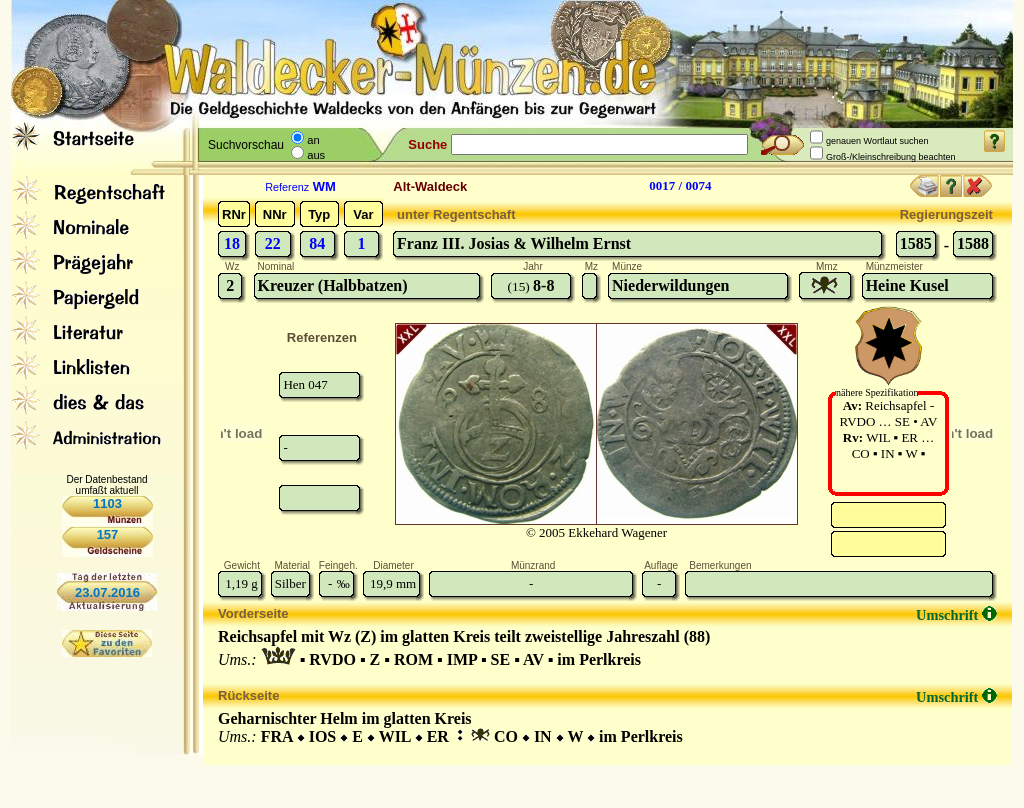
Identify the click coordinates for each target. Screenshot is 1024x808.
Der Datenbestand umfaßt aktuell (106, 485)
